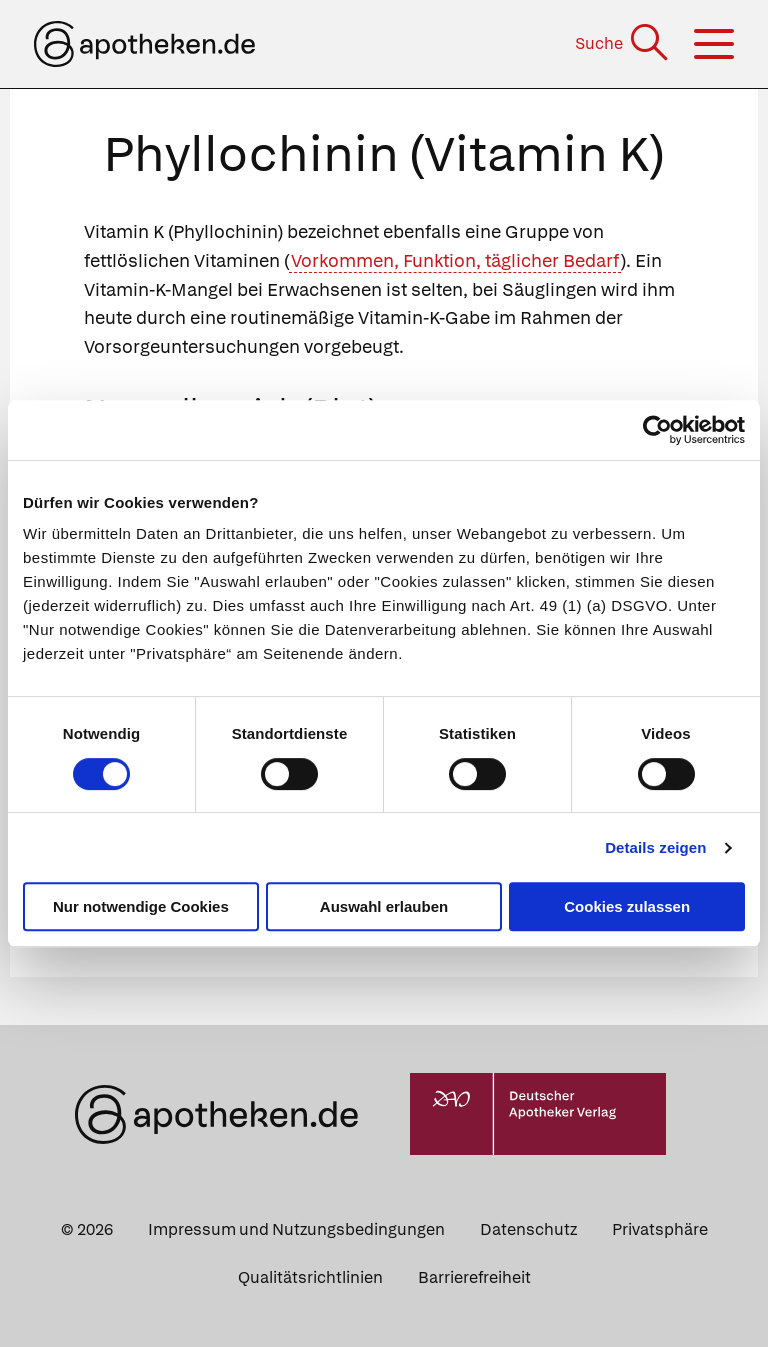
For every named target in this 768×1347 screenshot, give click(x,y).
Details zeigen (655, 847)
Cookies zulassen (627, 906)
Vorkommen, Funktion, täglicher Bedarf (455, 260)
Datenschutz (528, 1229)
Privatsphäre (660, 1229)
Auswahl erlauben (384, 906)
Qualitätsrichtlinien (310, 1277)
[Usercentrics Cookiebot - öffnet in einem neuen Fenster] (657, 430)
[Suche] (623, 43)
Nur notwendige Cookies (141, 906)
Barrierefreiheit (474, 1277)
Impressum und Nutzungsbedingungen (296, 1229)
